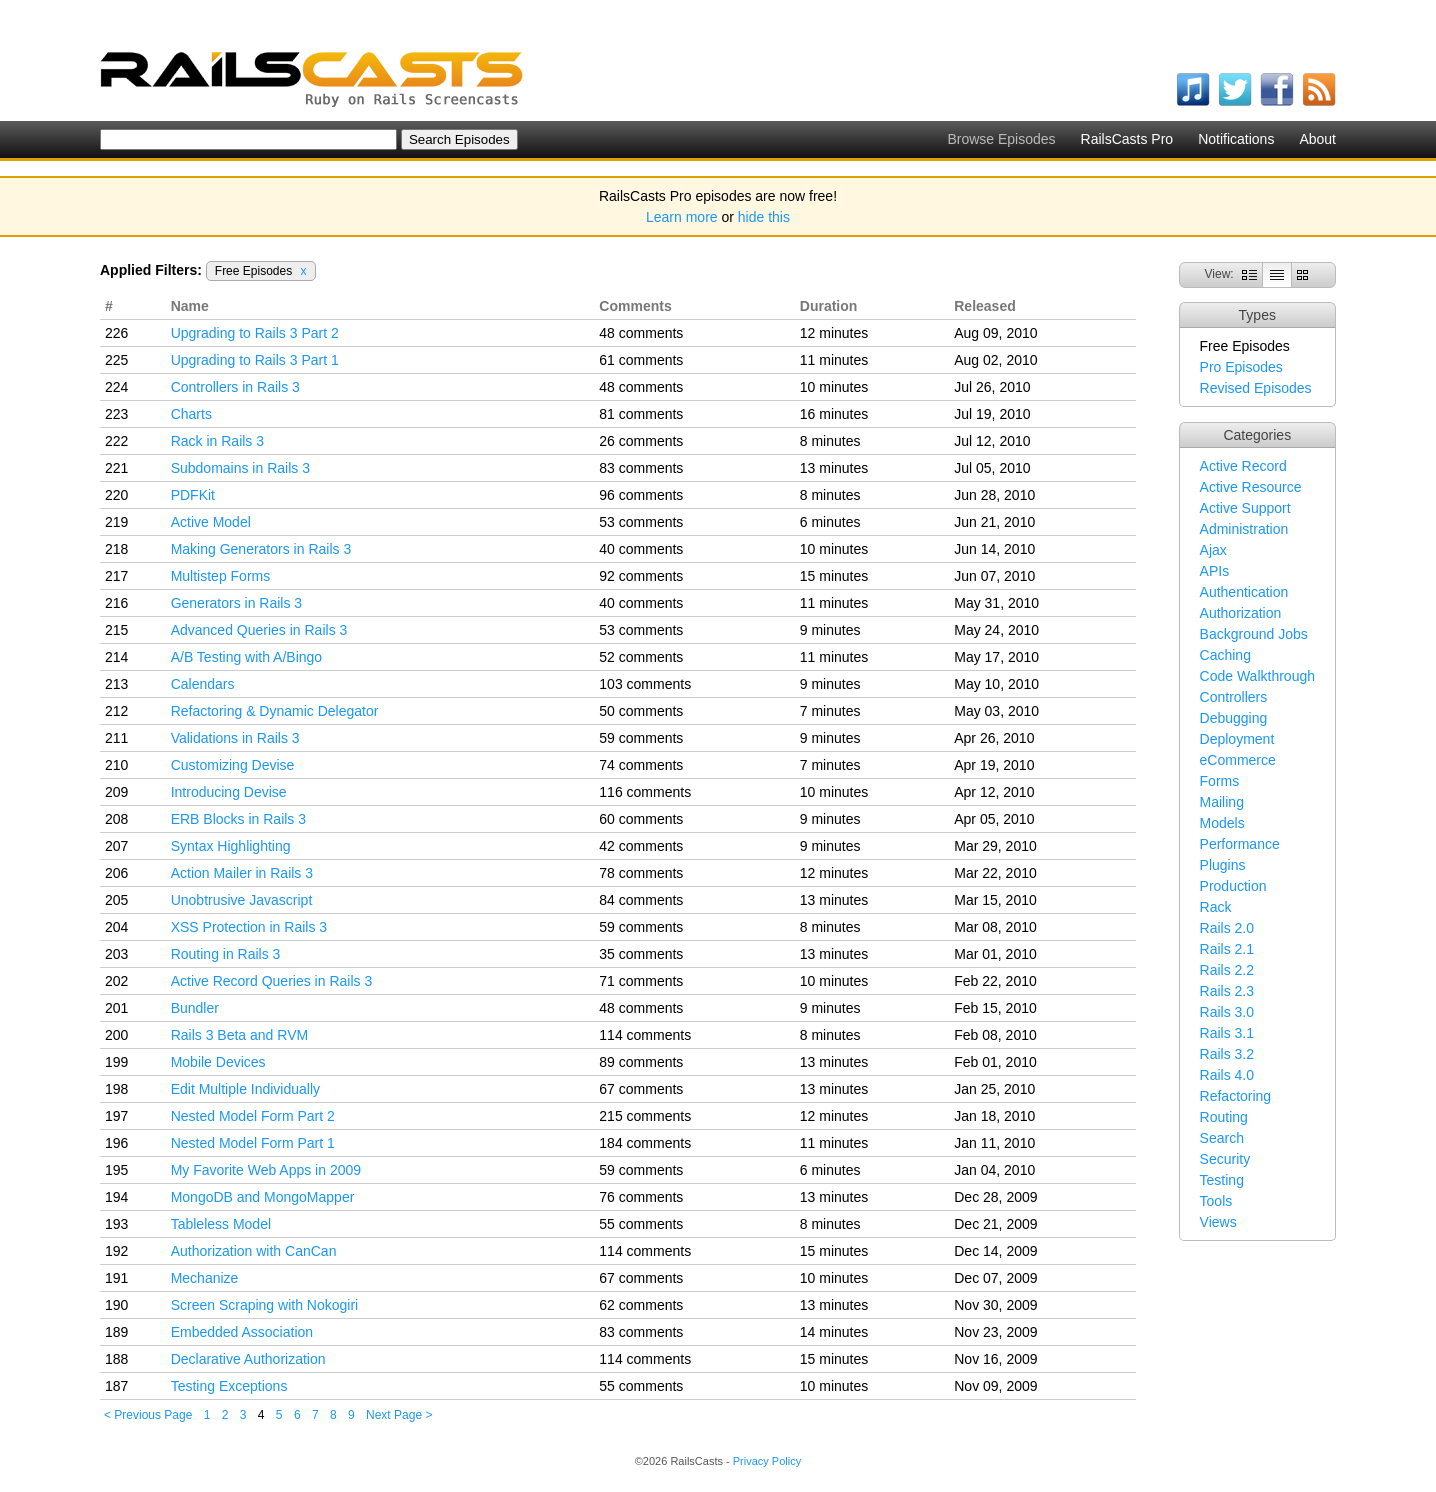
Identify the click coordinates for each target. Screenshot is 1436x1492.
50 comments (641, 711)
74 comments (641, 765)
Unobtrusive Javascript (242, 900)
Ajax (1213, 550)
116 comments (645, 792)
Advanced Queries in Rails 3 (259, 630)
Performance (1240, 844)
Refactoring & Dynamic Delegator (275, 711)
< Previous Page (148, 1415)
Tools (1216, 1201)
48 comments (641, 333)
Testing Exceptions (229, 1386)
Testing (1222, 1180)
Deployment (1237, 739)
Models (1222, 823)
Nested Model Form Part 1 (253, 1143)
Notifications (1236, 139)
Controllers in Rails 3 (235, 387)
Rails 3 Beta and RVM (239, 1035)
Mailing (1222, 802)
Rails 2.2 (1227, 970)
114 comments (645, 1035)
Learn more (682, 217)
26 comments (641, 441)
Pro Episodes (1241, 367)
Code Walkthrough (1257, 676)
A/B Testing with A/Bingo (247, 657)
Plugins (1223, 865)
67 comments (641, 1089)
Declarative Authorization (248, 1359)
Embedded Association (242, 1332)
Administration (1244, 529)
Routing (1224, 1117)
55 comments (641, 1224)
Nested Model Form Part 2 (253, 1116)
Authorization (1241, 613)
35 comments (641, 954)
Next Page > (399, 1415)
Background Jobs (1254, 634)
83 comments (641, 468)
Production (1233, 886)
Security (1225, 1159)
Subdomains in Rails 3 (240, 468)
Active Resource (1251, 487)
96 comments (641, 495)
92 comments (641, 576)
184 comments (645, 1143)
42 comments (641, 846)
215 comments (645, 1116)
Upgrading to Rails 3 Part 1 (255, 360)
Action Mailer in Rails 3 (242, 873)
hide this (764, 217)
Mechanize (205, 1278)
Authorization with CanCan (254, 1251)
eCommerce (1238, 760)
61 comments (641, 360)
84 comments (641, 900)
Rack (1216, 907)
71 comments (641, 981)
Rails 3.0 (1227, 1012)
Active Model (211, 522)
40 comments (641, 549)
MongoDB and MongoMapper (263, 1197)
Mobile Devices (218, 1062)
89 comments (641, 1062)
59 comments (641, 738)
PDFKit (193, 495)
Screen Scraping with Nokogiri (265, 1305)
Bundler (195, 1008)
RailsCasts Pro (1127, 139)
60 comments (641, 819)
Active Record (1243, 466)
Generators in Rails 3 (237, 603)
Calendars (203, 684)
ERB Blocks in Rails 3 (238, 819)
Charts (191, 414)
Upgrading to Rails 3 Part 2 (255, 333)
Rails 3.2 (1227, 1054)
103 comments (645, 684)
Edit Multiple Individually (245, 1089)
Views (1218, 1222)
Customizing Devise (233, 765)
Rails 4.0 (1227, 1075)
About (1317, 139)
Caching (1225, 655)
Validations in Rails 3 (235, 738)
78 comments (641, 873)
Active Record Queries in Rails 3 (272, 981)
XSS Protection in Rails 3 (249, 927)
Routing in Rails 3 (226, 954)
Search (1222, 1138)
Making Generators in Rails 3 (261, 549)
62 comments (641, 1305)
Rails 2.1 (1227, 949)
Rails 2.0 (1227, 928)
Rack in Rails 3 (217, 441)
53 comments (641, 522)
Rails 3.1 (1227, 1033)
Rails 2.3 (1227, 991)
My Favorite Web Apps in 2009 (266, 1170)
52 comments (641, 657)
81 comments (641, 414)
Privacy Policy (767, 1461)
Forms (1220, 781)
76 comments (641, 1197)
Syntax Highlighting (231, 846)
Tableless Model (221, 1224)
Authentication (1244, 592)
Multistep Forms (221, 576)
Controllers (1234, 697)
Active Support (1245, 508)
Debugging (1234, 718)
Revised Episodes (1256, 388)
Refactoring (1236, 1096)
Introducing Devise (229, 792)
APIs (1215, 571)
